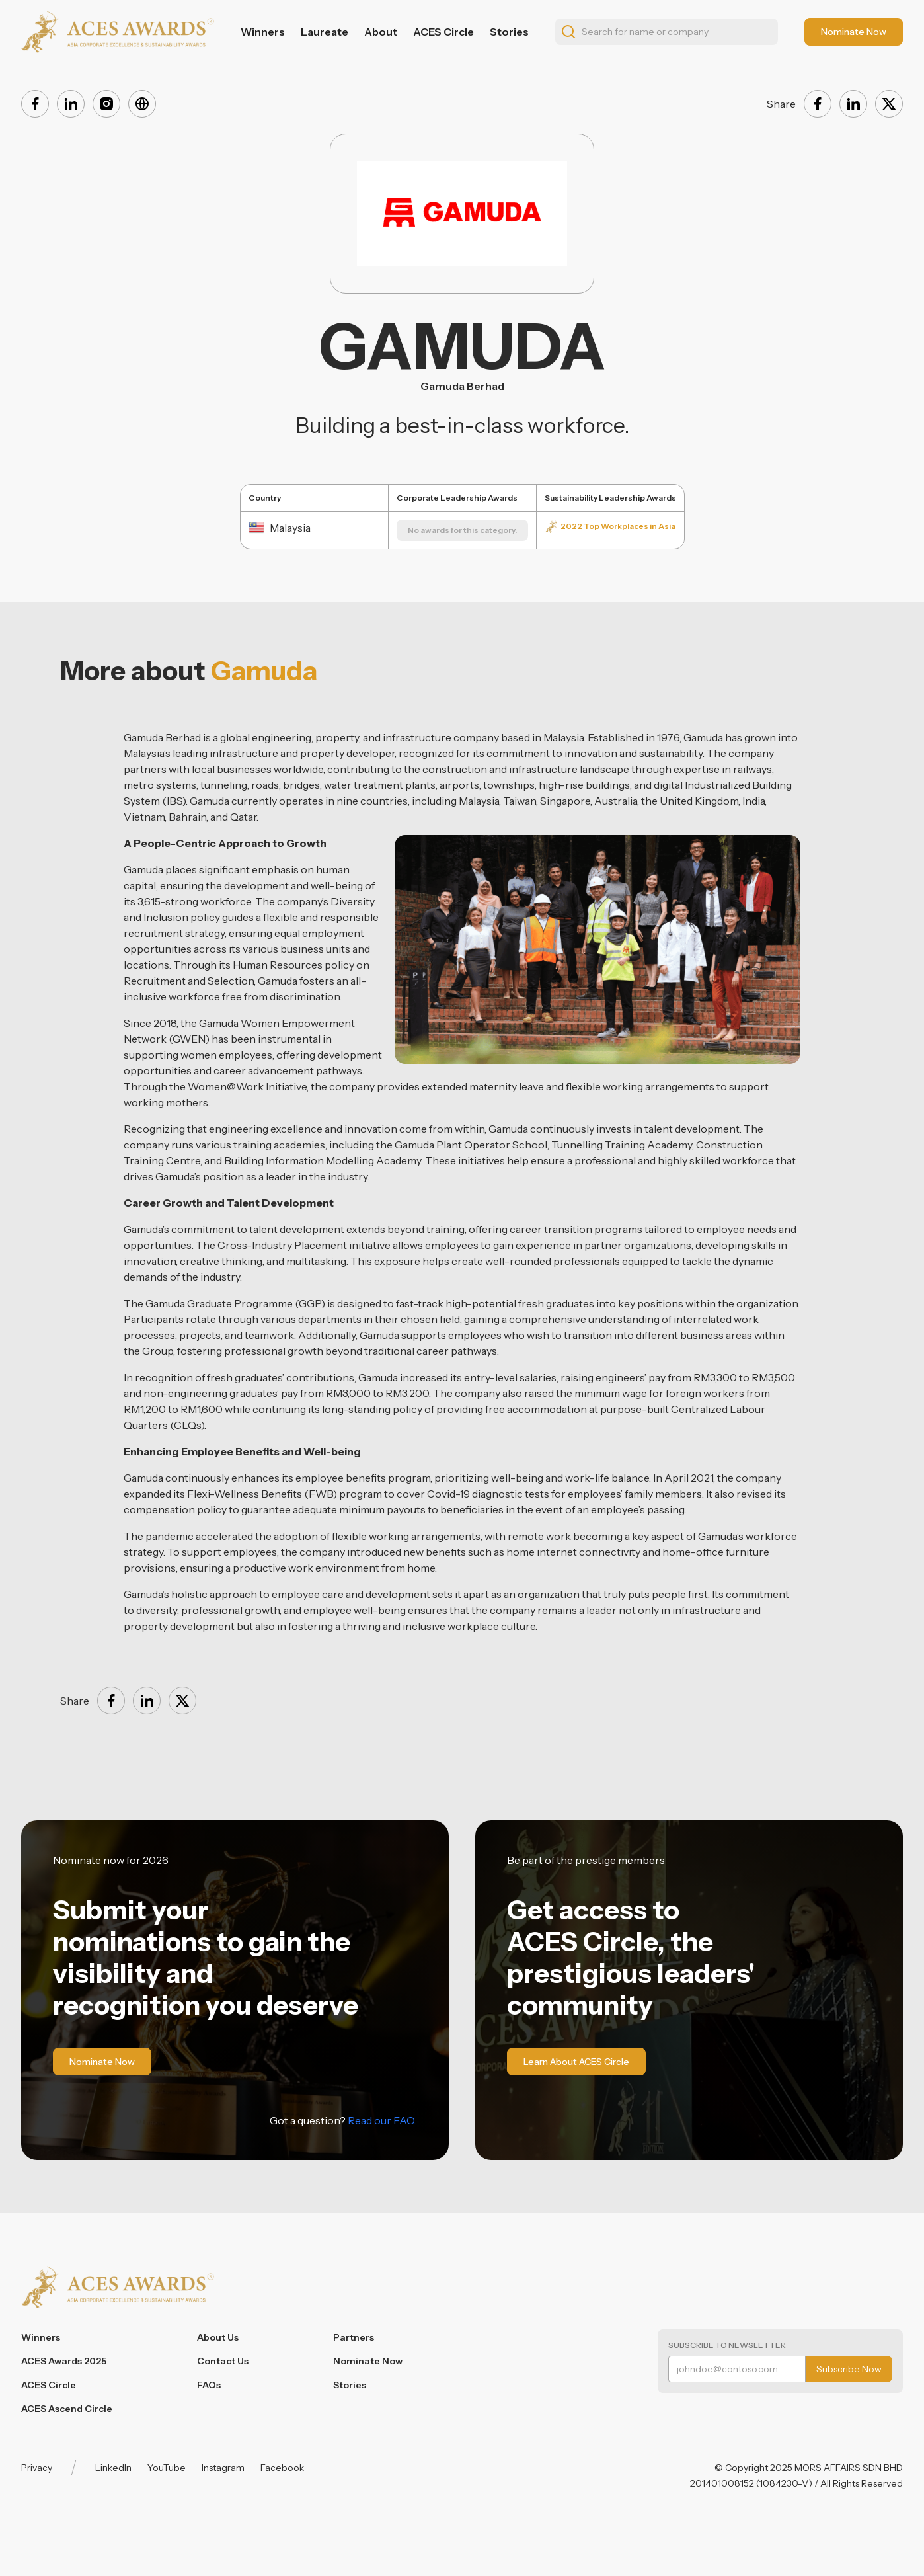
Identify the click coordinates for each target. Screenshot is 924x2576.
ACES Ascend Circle (66, 2409)
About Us (218, 2337)
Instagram (223, 2468)
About (380, 31)
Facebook (282, 2468)
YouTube (166, 2468)
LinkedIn (113, 2468)
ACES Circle (443, 31)
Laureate (324, 31)
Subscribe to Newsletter (727, 2345)
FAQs (209, 2385)
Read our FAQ (381, 2120)
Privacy (36, 2468)
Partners (353, 2337)
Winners (263, 31)
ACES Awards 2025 (63, 2361)
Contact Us (223, 2361)
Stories (509, 31)
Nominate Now (368, 2361)
